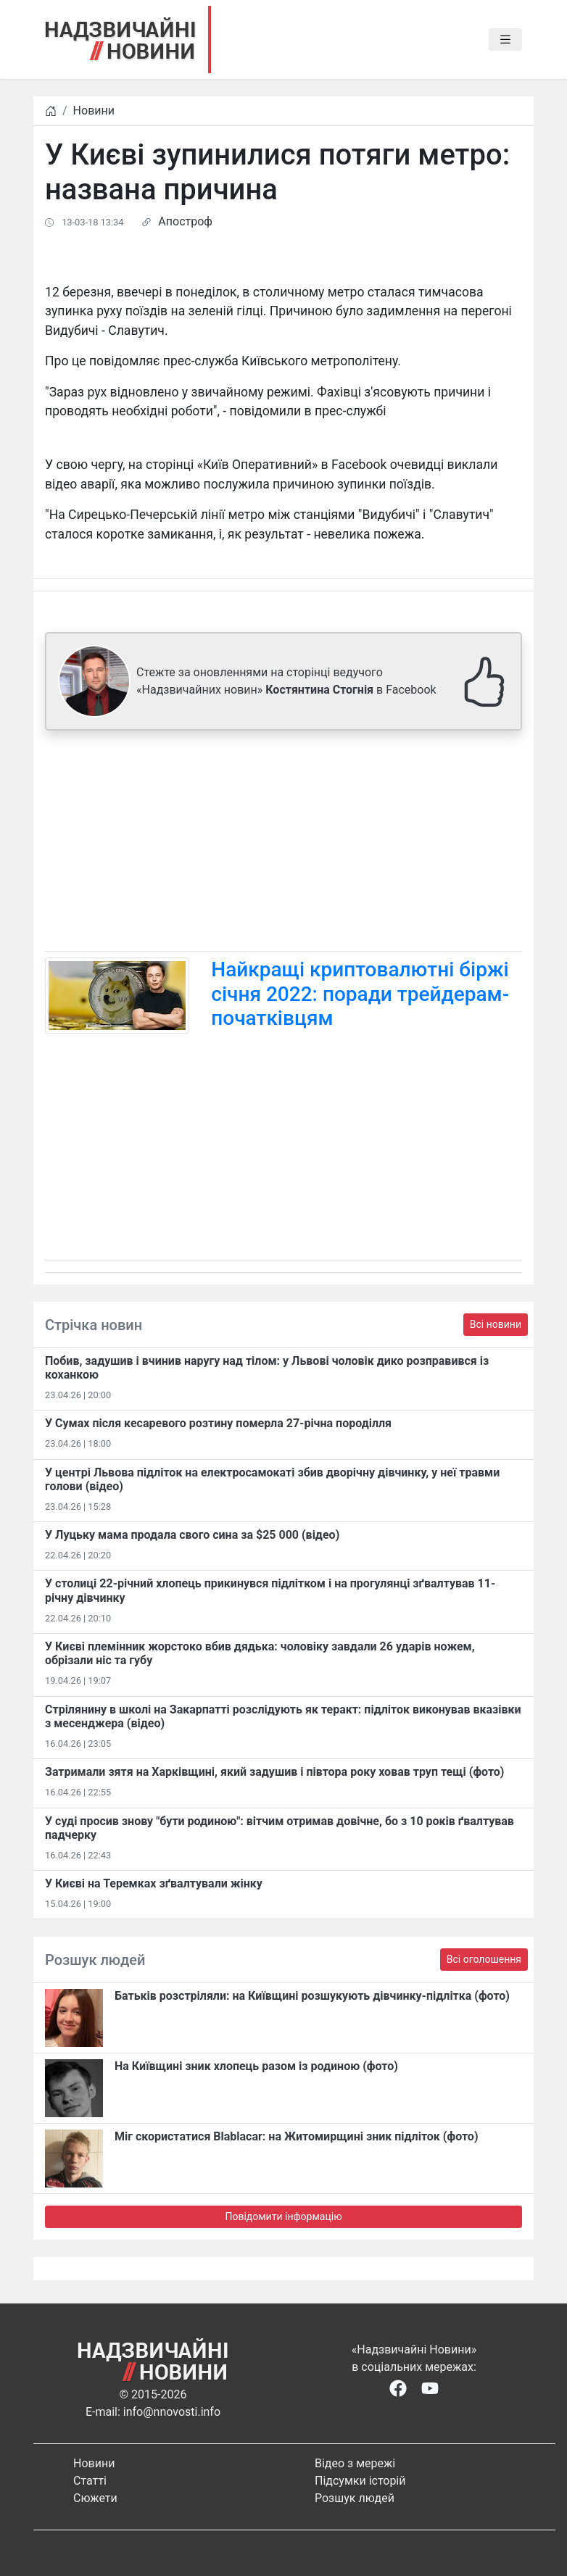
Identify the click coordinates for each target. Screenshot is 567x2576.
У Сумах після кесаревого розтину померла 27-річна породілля (218, 1423)
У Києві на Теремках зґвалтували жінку (153, 1883)
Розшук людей (354, 2498)
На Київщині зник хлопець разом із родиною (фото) (256, 2066)
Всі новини (495, 1324)
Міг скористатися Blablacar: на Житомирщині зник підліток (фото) (297, 2136)
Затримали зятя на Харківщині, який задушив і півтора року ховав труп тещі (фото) (275, 1772)
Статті (90, 2481)
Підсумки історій (360, 2481)
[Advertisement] (283, 843)
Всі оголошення (484, 1959)
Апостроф (185, 221)
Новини (94, 110)
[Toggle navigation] (505, 39)
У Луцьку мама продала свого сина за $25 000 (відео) (192, 1535)
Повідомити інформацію (283, 2216)
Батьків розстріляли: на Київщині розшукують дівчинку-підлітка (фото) (312, 1996)
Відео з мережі (355, 2463)
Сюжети (95, 2498)
